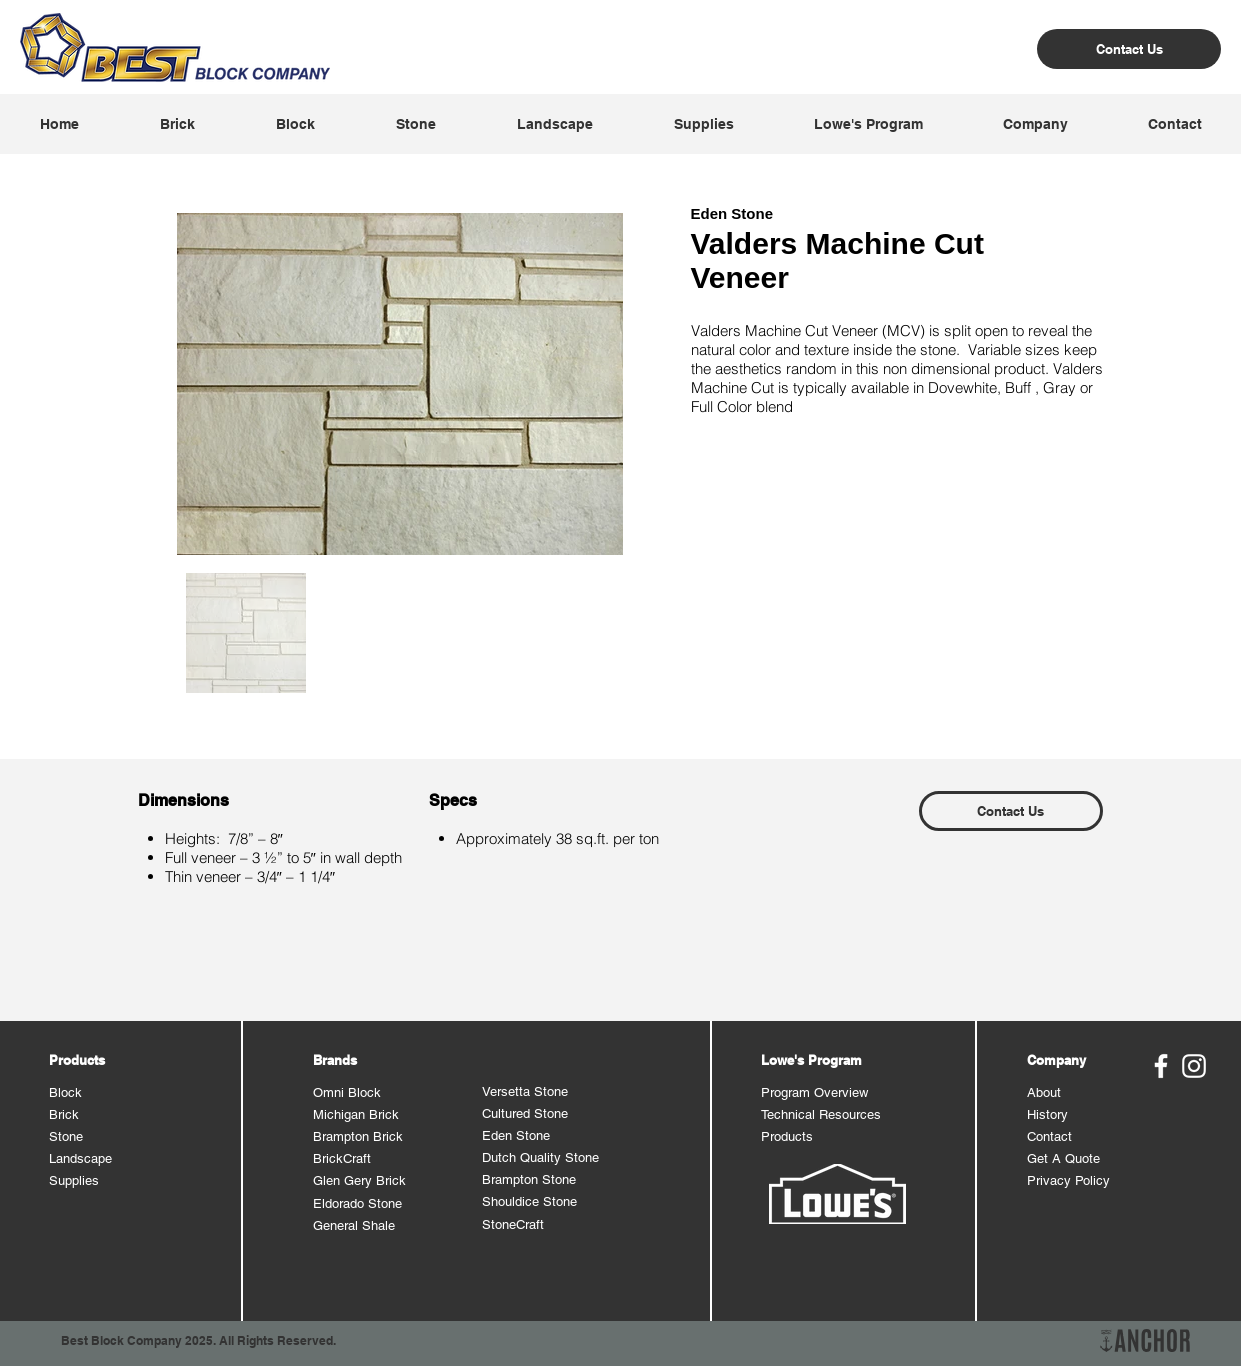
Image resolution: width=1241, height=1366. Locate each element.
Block (65, 1092)
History (1047, 1114)
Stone (66, 1136)
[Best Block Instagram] (1194, 1066)
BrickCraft (342, 1158)
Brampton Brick (358, 1136)
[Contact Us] (1129, 49)
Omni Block (347, 1092)
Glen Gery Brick (359, 1180)
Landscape (80, 1158)
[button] (177, 124)
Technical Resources (821, 1114)
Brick (64, 1114)
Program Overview (814, 1092)
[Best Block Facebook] (1161, 1066)
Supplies (74, 1180)
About (1044, 1092)
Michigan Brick (356, 1114)
